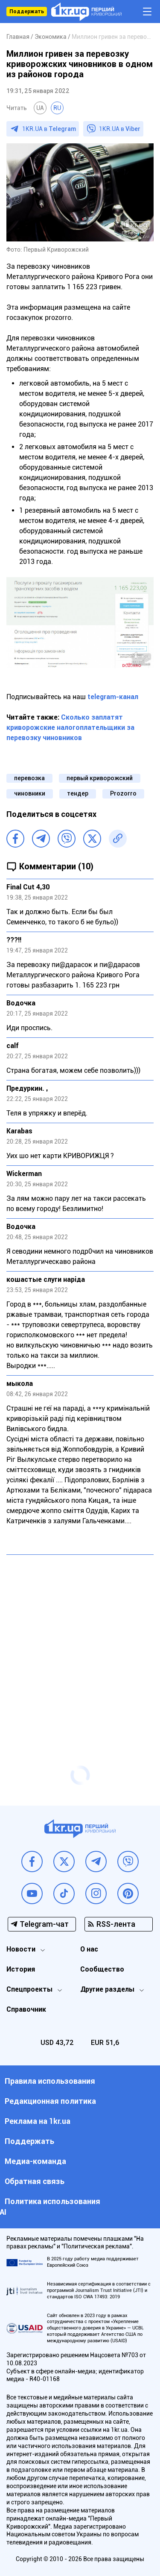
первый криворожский (100, 778)
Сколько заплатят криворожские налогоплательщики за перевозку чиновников (70, 727)
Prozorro (123, 793)
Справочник (26, 2009)
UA (40, 108)
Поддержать (26, 12)
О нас (89, 1949)
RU (57, 108)
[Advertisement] (80, 1643)
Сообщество (102, 1969)
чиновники (29, 793)
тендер (77, 793)
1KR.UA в (49, 129)
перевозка (29, 778)
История (20, 1969)
